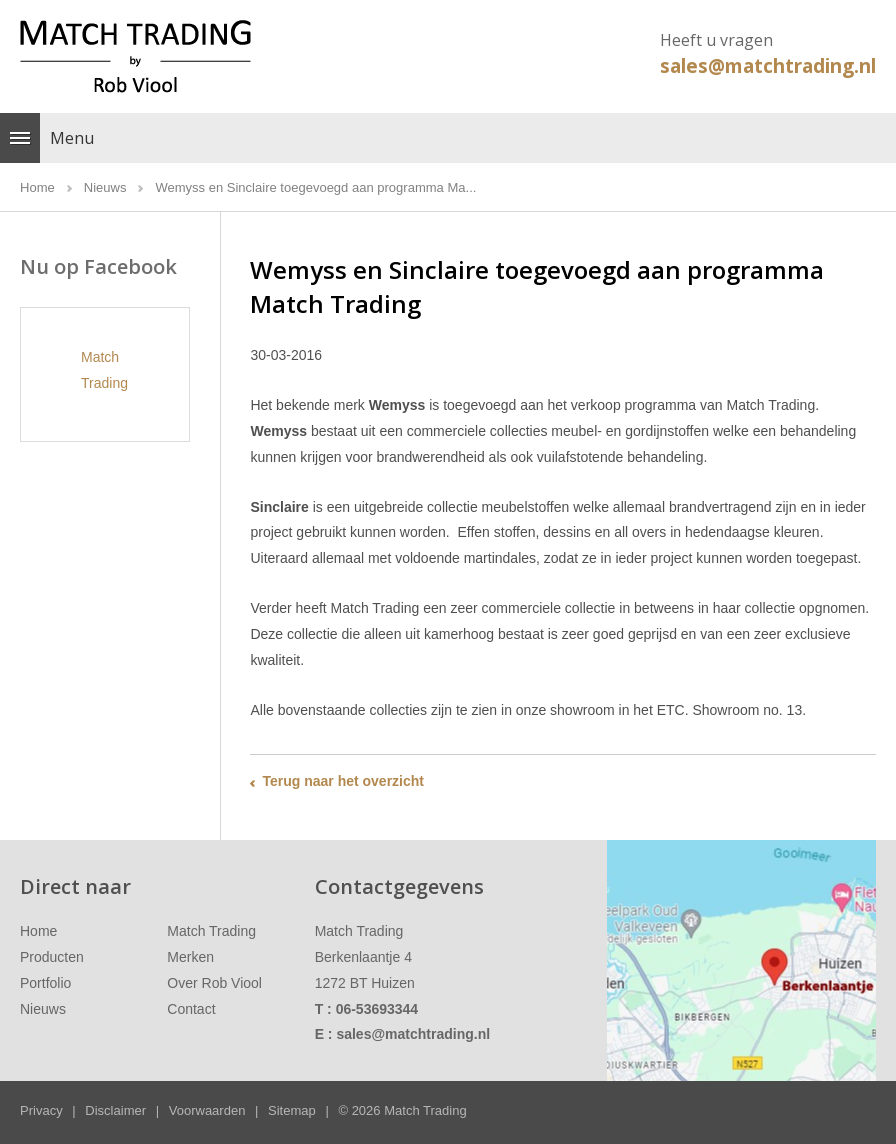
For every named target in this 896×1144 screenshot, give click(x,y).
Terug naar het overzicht (343, 781)
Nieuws (43, 1009)
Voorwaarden (207, 1110)
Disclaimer (115, 1110)
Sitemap (292, 1110)
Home (38, 931)
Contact (191, 1009)
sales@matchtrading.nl (768, 66)
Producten (52, 957)
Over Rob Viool (214, 983)
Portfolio (45, 983)
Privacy (41, 1110)
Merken (190, 957)
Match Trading (211, 931)
